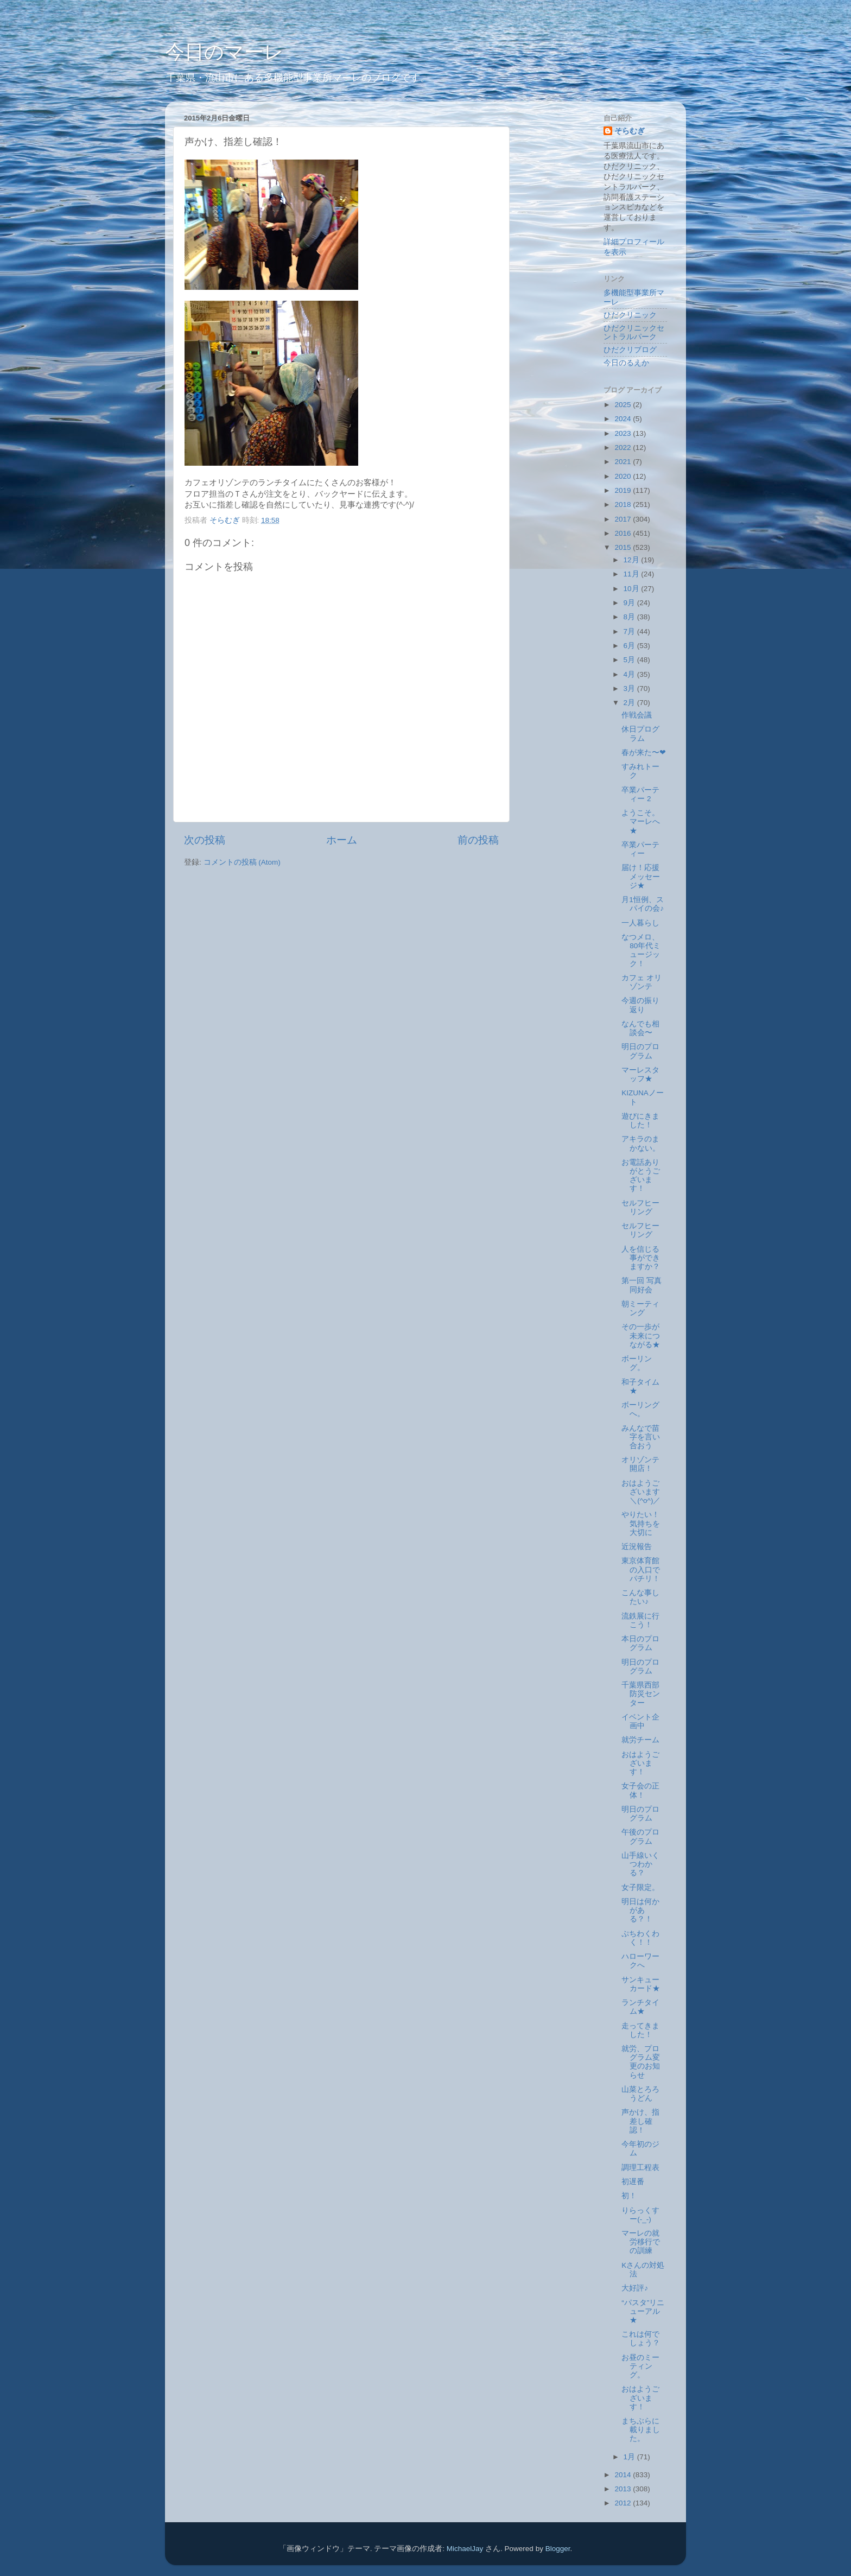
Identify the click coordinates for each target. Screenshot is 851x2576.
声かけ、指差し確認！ (640, 2121)
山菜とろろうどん (640, 2093)
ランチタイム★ (640, 2006)
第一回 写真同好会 (641, 1285)
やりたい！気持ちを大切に (640, 1523)
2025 (623, 405)
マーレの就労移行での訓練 (640, 2242)
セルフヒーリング (640, 1207)
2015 (623, 547)
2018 (623, 504)
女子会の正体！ (640, 1790)
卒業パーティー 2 (640, 794)
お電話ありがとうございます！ (640, 1175)
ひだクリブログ (630, 350)
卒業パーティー (640, 849)
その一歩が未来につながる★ (640, 1335)
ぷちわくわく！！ (640, 1938)
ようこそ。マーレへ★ (640, 821)
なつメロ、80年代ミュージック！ (641, 950)
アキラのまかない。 (640, 1143)
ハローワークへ (640, 1960)
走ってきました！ (640, 2030)
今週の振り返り (640, 1005)
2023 (623, 433)
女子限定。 (640, 1887)
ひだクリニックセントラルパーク (634, 332)
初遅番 (632, 2182)
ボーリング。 (636, 1363)
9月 (630, 603)
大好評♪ (634, 2288)
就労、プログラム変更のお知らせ (640, 2062)
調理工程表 (640, 2167)
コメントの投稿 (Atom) (242, 862)
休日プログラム (640, 733)
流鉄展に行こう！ (640, 1620)
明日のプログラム (640, 1051)
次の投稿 (204, 840)
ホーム (341, 840)
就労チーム (640, 1740)
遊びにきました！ (640, 1120)
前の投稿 (478, 840)
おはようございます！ (640, 1763)
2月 (630, 703)
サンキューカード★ (640, 1984)
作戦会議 (636, 715)
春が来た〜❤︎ (643, 752)
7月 (630, 631)
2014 (623, 2475)
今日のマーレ (224, 52)
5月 (630, 660)
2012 (623, 2503)
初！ (629, 2196)
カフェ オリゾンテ (641, 982)
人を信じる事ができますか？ (640, 1258)
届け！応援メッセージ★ (640, 876)
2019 (623, 490)
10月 (633, 589)
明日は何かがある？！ (640, 1910)
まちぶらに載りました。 (640, 2429)
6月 (630, 646)
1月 (630, 2457)
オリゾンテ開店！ (640, 1464)
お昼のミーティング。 (640, 2366)
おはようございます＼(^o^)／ (641, 1492)
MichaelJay (465, 2549)
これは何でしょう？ (640, 2338)
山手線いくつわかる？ (640, 1864)
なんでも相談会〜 (640, 1028)
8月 (630, 617)
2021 (623, 462)
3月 (630, 688)
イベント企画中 (640, 1721)
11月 (633, 574)
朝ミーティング (640, 1308)
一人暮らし (640, 923)
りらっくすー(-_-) (640, 2214)
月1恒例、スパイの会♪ (642, 904)
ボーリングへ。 (640, 1409)
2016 (623, 533)
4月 (630, 674)
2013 (623, 2489)
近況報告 (636, 1547)
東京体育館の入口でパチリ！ (640, 1569)
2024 (623, 419)
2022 (623, 447)
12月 (633, 560)
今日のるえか (626, 363)
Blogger (557, 2549)
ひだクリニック (630, 315)
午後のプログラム (640, 1836)
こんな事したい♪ (640, 1597)
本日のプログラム (640, 1643)
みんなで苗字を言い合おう (640, 1437)
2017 (623, 519)
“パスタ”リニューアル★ (642, 2311)
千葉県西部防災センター (640, 1693)
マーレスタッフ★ (640, 1074)
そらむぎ (629, 131)
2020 (623, 476)
